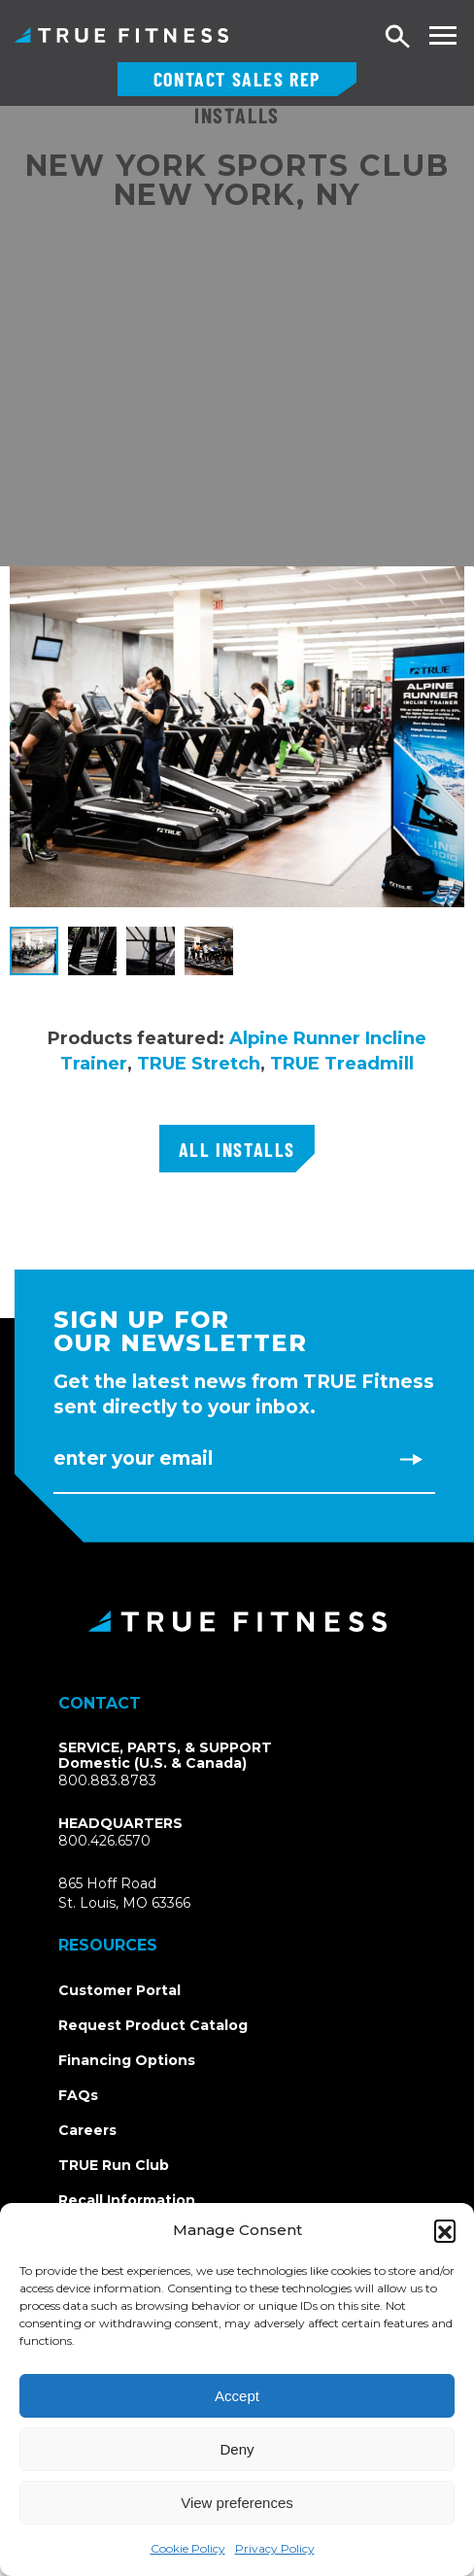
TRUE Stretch (198, 1063)
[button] (445, 2230)
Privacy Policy (275, 2548)
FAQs (78, 2095)
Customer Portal (119, 1990)
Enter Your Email (133, 1458)
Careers (87, 2130)
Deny (237, 2449)
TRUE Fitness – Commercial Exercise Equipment (121, 35)
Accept (237, 2396)
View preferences (237, 2502)
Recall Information (126, 2200)
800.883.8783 (107, 1780)
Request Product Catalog (153, 2025)
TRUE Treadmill (342, 1063)
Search (398, 37)
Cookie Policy (188, 2548)
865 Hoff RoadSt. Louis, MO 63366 (124, 1893)
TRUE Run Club (113, 2165)
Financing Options (126, 2060)
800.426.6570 (104, 1840)
